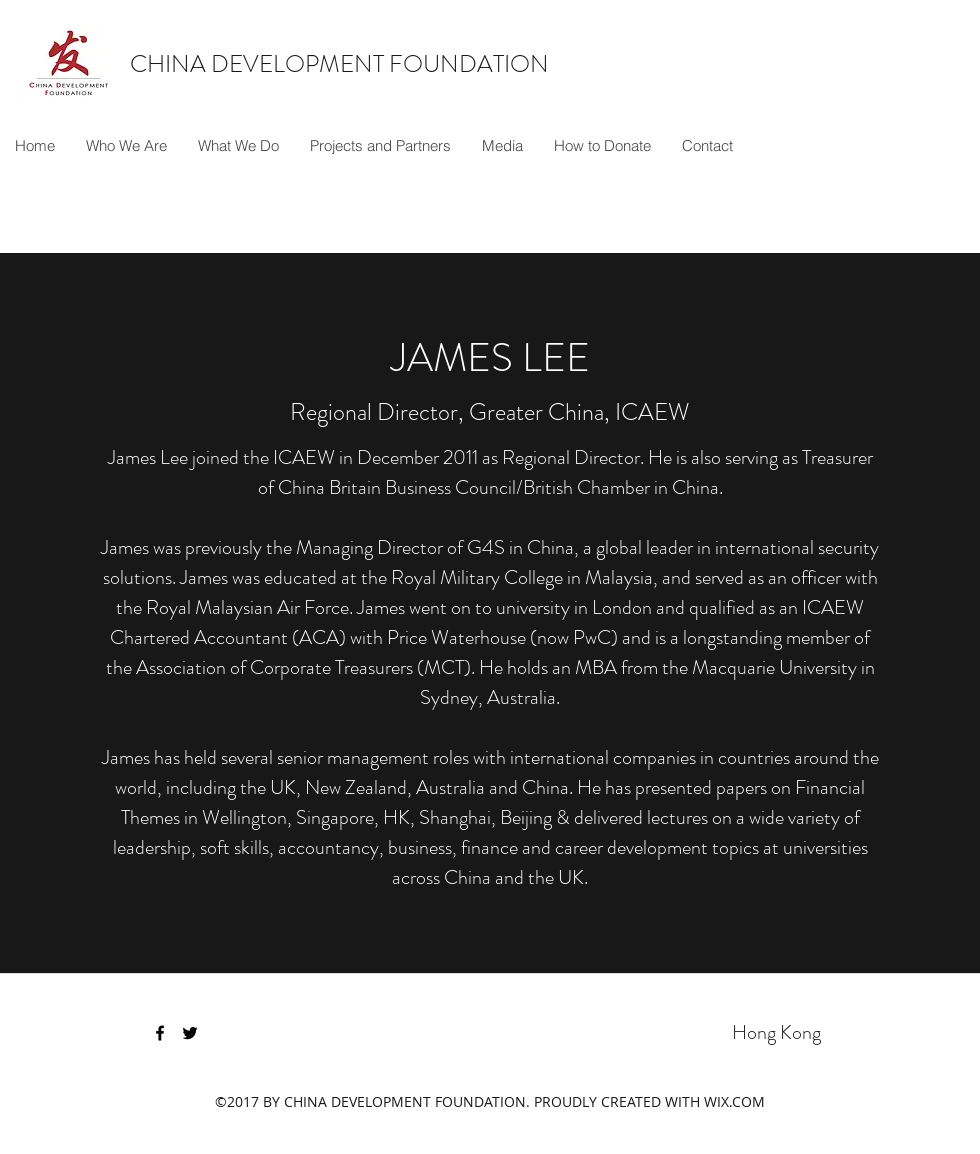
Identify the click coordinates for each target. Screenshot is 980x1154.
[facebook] (160, 1033)
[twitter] (190, 1033)
